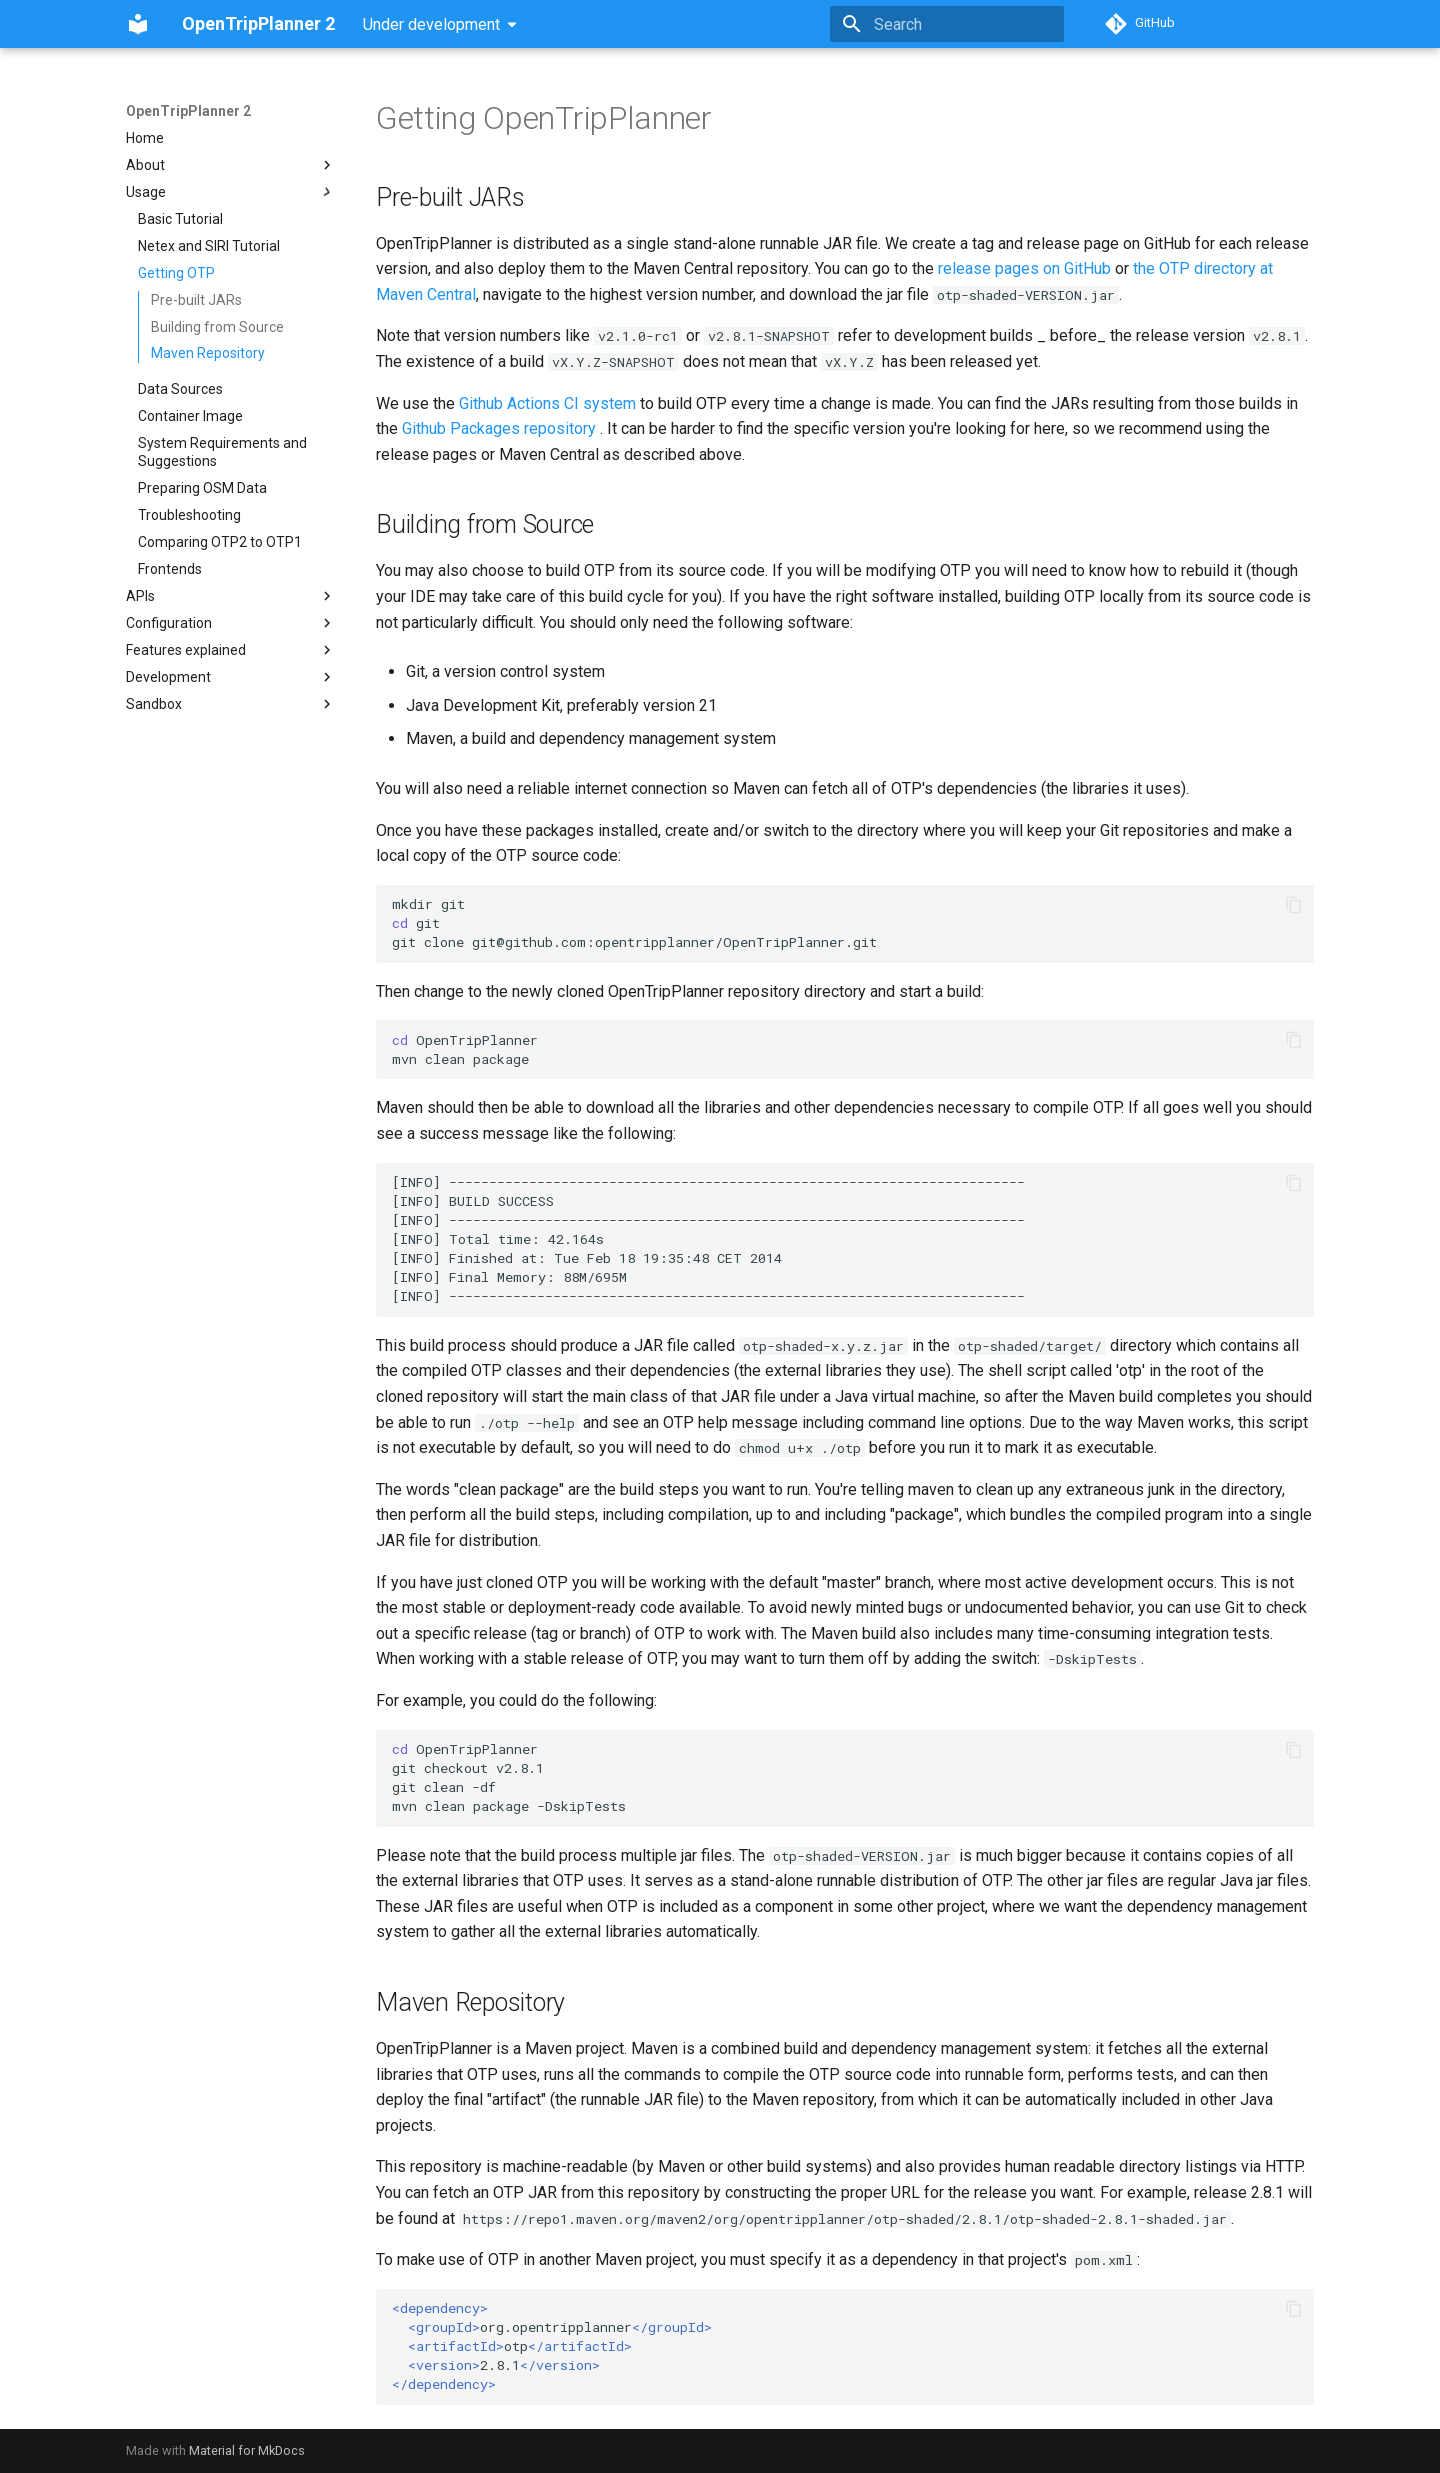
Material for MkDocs (247, 2450)
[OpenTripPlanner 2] (138, 24)
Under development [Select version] (431, 24)
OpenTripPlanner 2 (188, 111)
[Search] (947, 24)
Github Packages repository (499, 428)
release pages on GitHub (1024, 268)
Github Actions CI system (547, 403)
